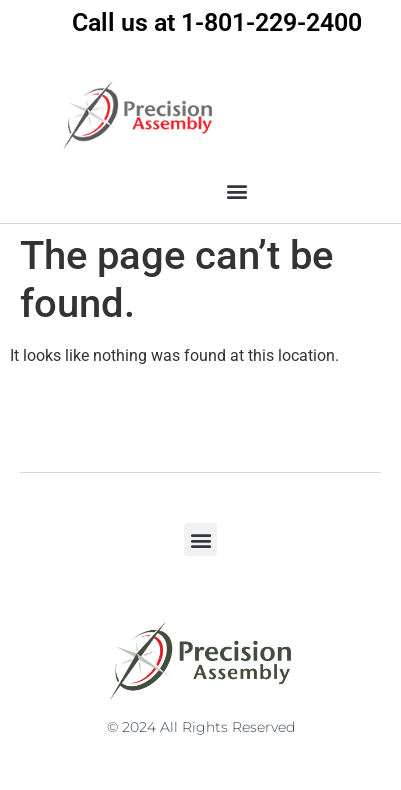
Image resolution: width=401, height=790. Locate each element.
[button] (236, 191)
